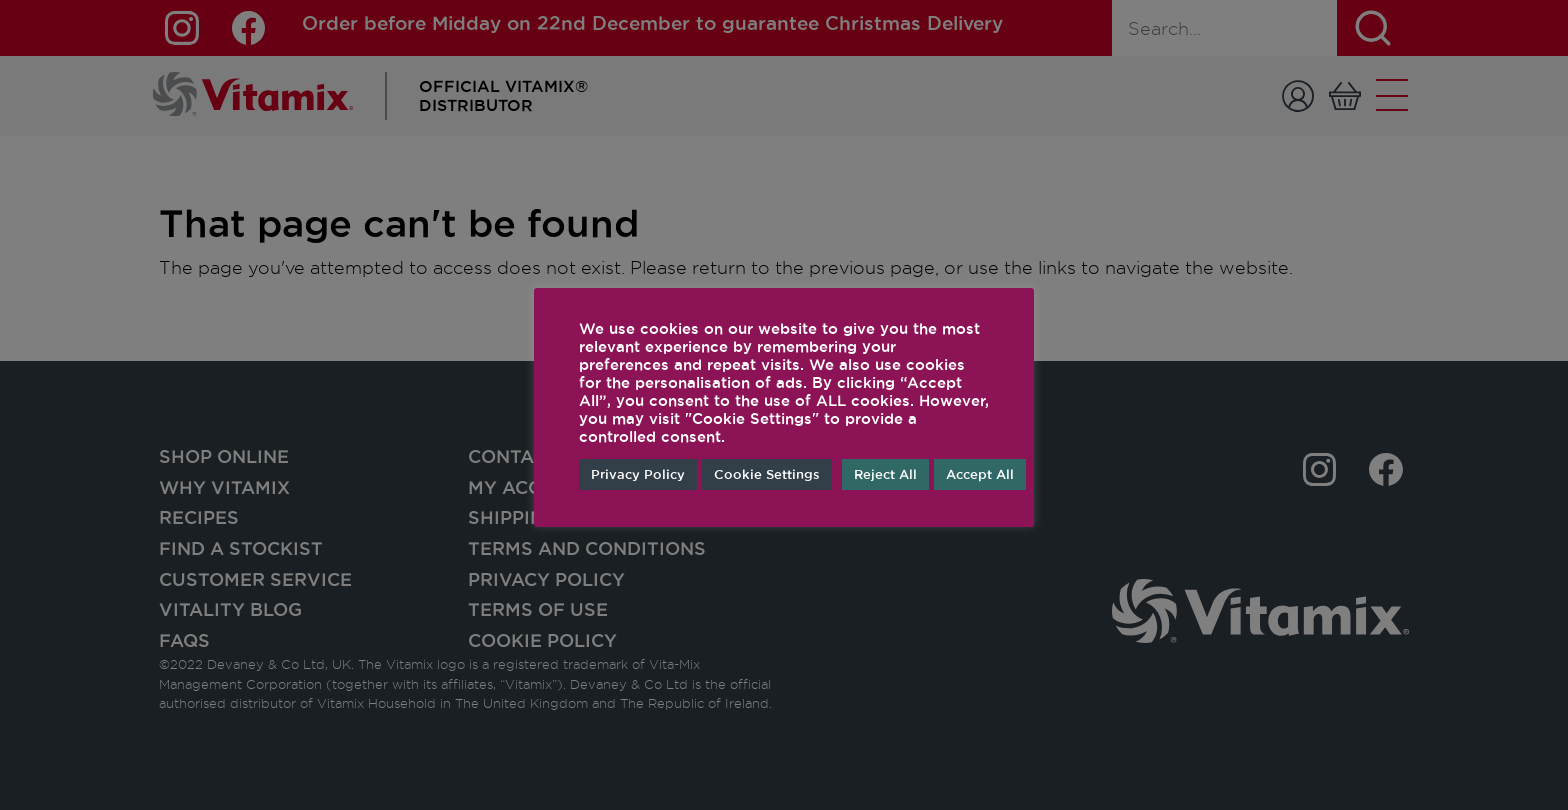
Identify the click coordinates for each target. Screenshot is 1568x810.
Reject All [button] (885, 474)
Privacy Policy (638, 474)
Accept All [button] (980, 474)
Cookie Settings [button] (767, 474)
